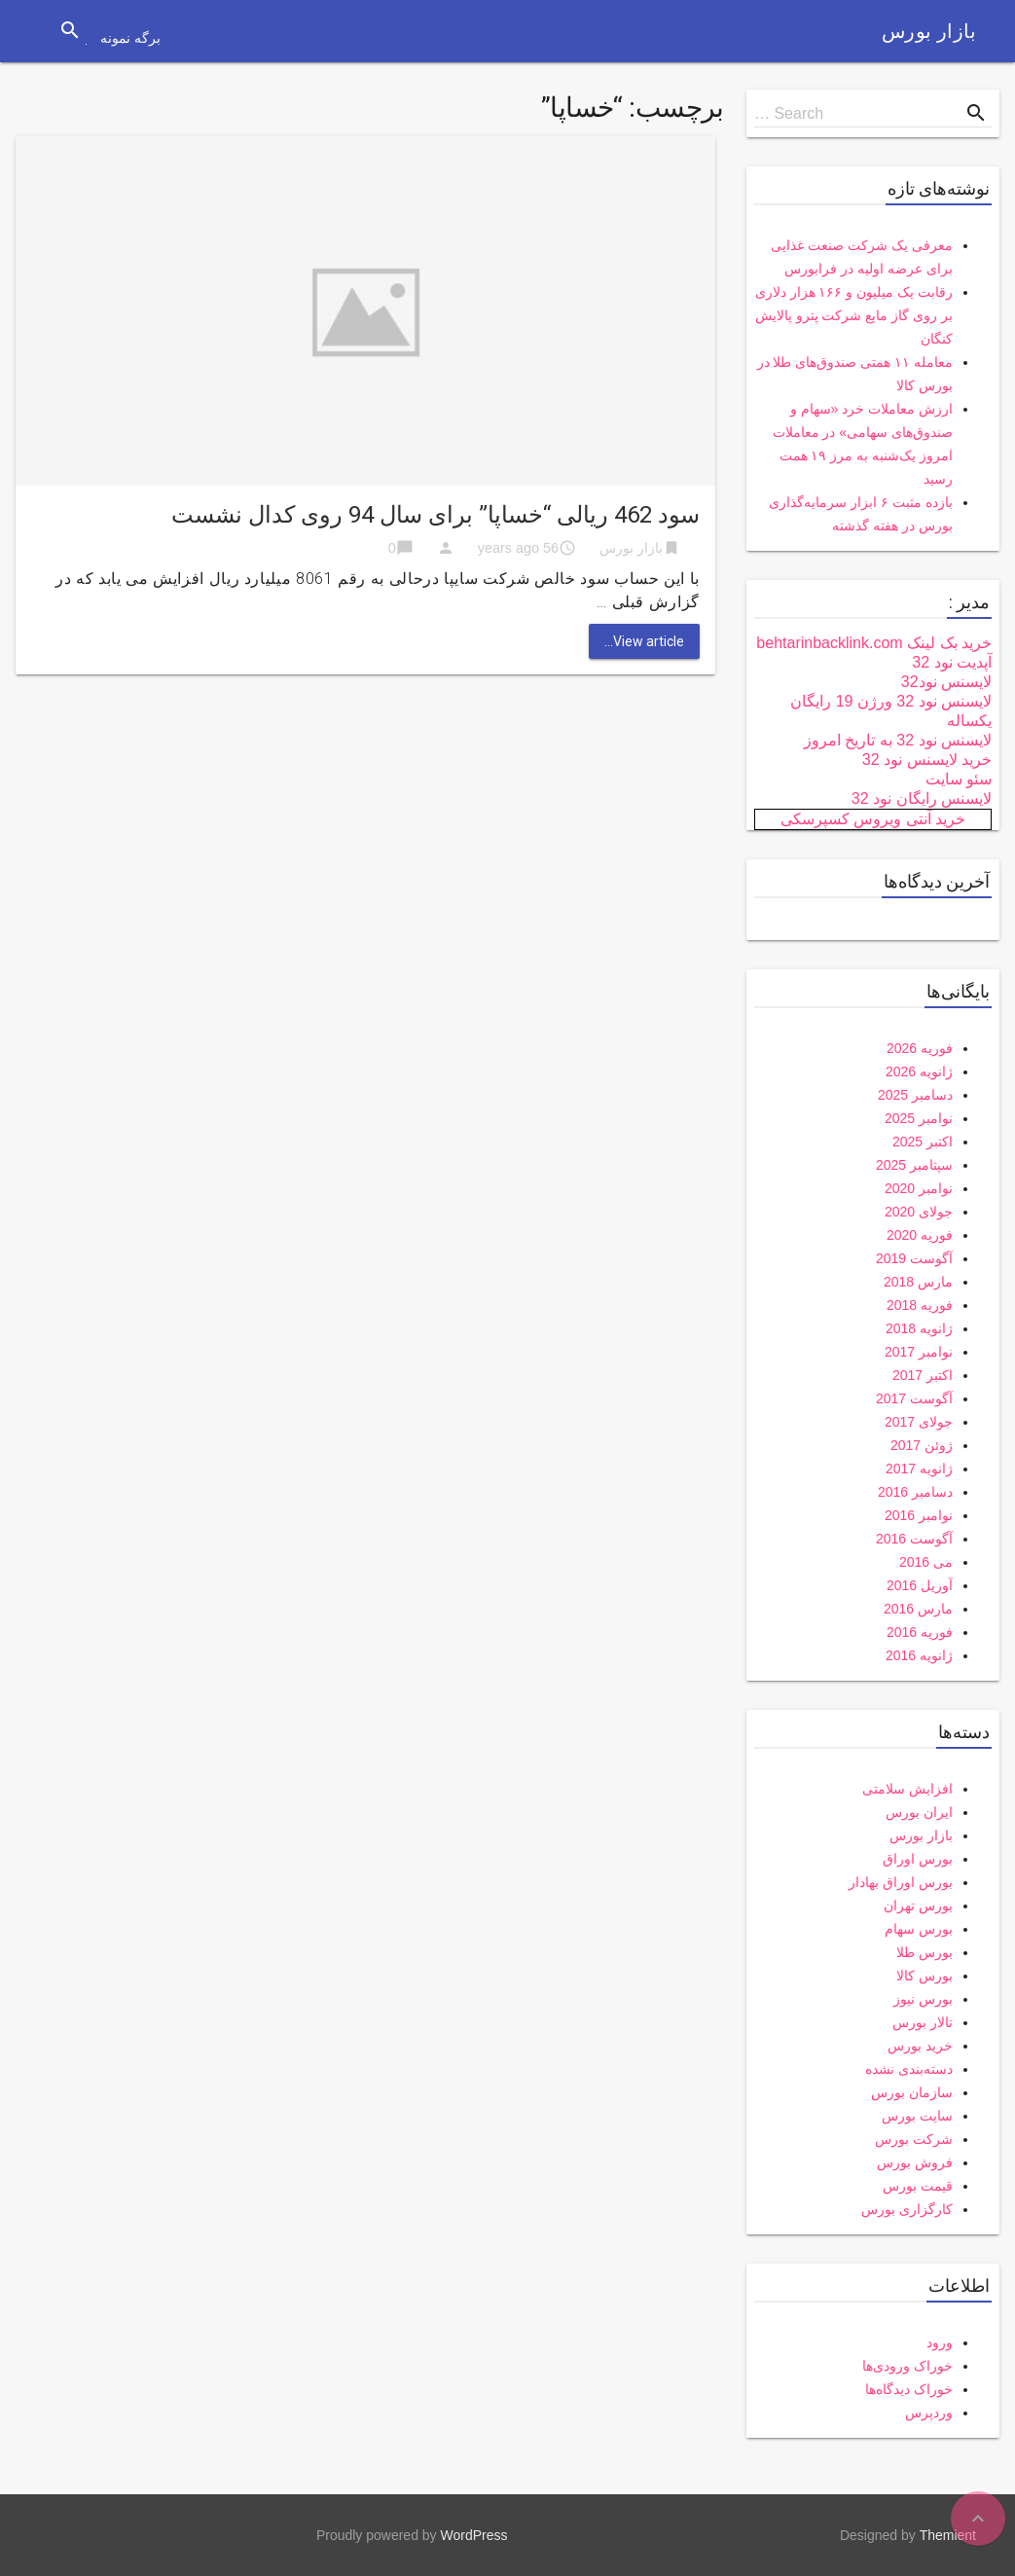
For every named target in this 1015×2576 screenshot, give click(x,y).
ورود (939, 2342)
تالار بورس (922, 2022)
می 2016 (926, 1562)
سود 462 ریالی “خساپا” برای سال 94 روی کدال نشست (435, 514)
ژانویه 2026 (919, 1071)
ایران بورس (919, 1812)
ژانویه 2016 (919, 1655)
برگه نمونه (130, 38)
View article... (644, 641)
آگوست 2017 (914, 1398)
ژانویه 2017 (919, 1468)
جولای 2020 (919, 1211)
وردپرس (929, 2412)
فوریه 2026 (920, 1048)
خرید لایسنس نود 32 (927, 759)
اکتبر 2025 (922, 1141)
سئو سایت (958, 779)
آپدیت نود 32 (952, 662)
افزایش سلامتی (907, 1788)
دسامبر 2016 (915, 1492)
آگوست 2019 (914, 1258)
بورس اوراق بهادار (901, 1882)
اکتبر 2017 (922, 1375)
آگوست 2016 (914, 1538)
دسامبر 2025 (915, 1095)
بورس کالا (924, 1975)
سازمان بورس (912, 2092)
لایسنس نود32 (946, 681)
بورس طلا (924, 1952)
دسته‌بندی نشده (909, 2069)
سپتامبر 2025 (914, 1165)
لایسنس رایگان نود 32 (922, 798)
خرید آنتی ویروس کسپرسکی (872, 819)
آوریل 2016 (920, 1585)
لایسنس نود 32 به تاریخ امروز (898, 740)
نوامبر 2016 (919, 1515)
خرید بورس (920, 2045)
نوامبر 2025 (919, 1118)
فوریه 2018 (920, 1305)
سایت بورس (917, 2115)
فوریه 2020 (920, 1235)
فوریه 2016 (920, 1632)
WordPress (474, 2535)
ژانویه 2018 (919, 1328)
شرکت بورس (914, 2139)
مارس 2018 (918, 1281)
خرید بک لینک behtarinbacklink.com (874, 643)
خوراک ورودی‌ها (907, 2366)
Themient (948, 2535)
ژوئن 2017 (921, 1445)
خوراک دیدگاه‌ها (909, 2389)
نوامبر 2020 (919, 1188)
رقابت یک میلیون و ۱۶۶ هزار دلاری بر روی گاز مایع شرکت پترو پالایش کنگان (854, 315)
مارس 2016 (918, 1608)
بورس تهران (918, 1905)
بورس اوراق (918, 1859)
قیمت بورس (918, 2186)
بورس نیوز (923, 1999)
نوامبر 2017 (919, 1352)
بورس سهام (919, 1929)
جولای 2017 (919, 1422)
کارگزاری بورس (907, 2209)
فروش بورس (915, 2162)
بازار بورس (929, 31)
